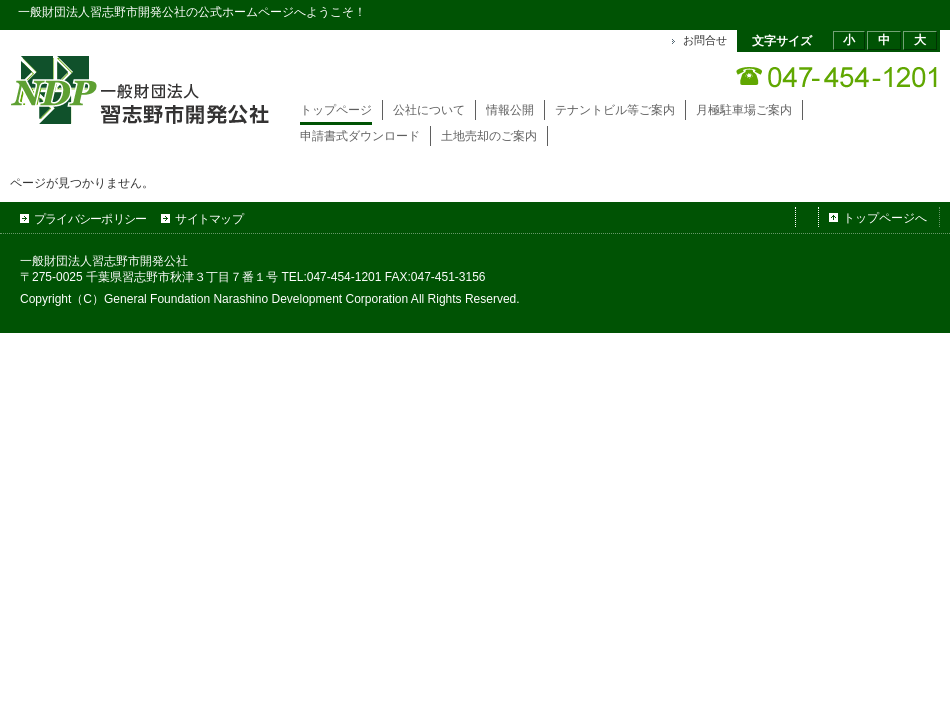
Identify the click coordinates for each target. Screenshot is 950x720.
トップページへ (885, 218)
